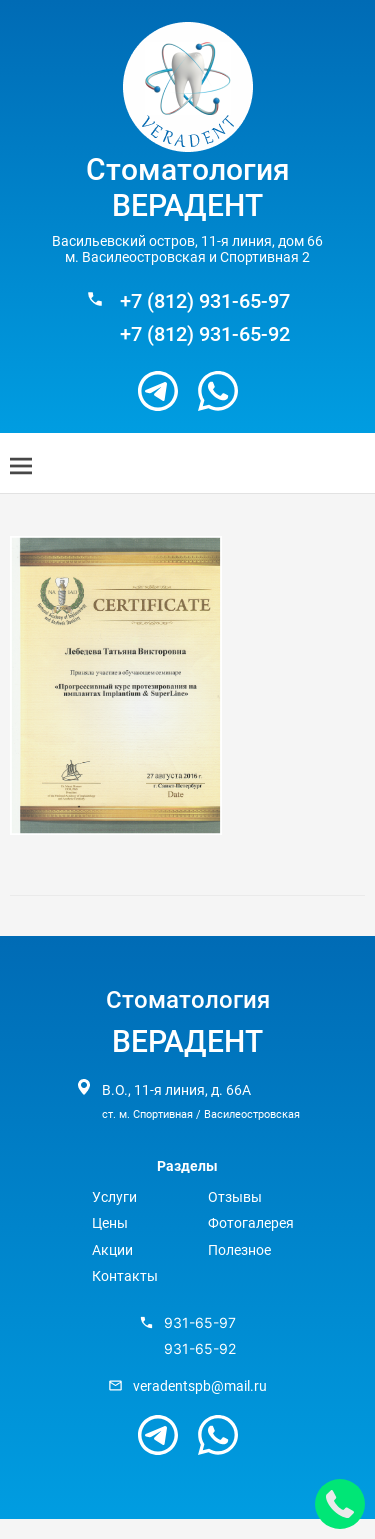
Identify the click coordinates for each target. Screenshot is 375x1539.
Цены (110, 1223)
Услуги (114, 1197)
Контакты (125, 1276)
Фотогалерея (251, 1223)
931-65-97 (200, 1323)
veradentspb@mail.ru (200, 1386)
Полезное (239, 1250)
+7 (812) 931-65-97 (205, 301)
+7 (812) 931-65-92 (205, 334)
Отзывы (235, 1197)
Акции (112, 1250)
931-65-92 (200, 1349)
